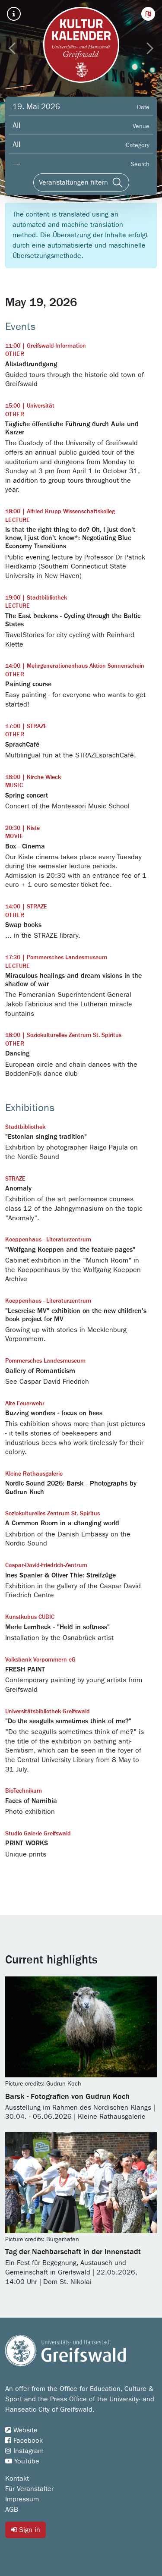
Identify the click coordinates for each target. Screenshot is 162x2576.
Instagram (24, 2450)
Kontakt (17, 2478)
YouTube (22, 2461)
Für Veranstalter (29, 2488)
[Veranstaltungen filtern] (81, 182)
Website (21, 2430)
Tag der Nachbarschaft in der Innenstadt (73, 2252)
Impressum (22, 2499)
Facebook (24, 2440)
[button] (148, 14)
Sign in (25, 2529)
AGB (11, 2509)
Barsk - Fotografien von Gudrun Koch (67, 2097)
